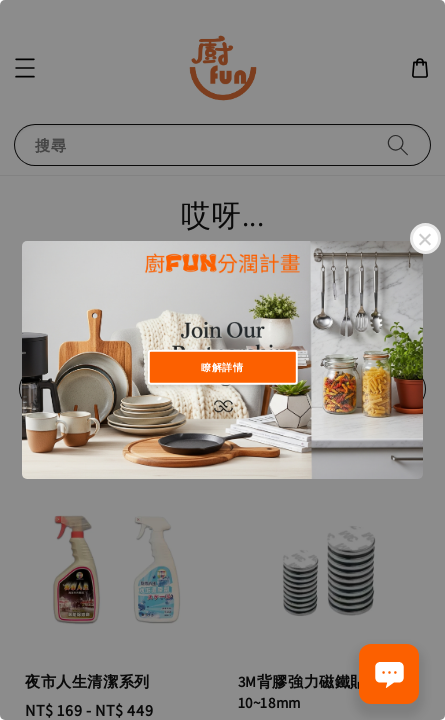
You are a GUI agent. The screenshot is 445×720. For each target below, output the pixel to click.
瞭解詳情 (222, 366)
